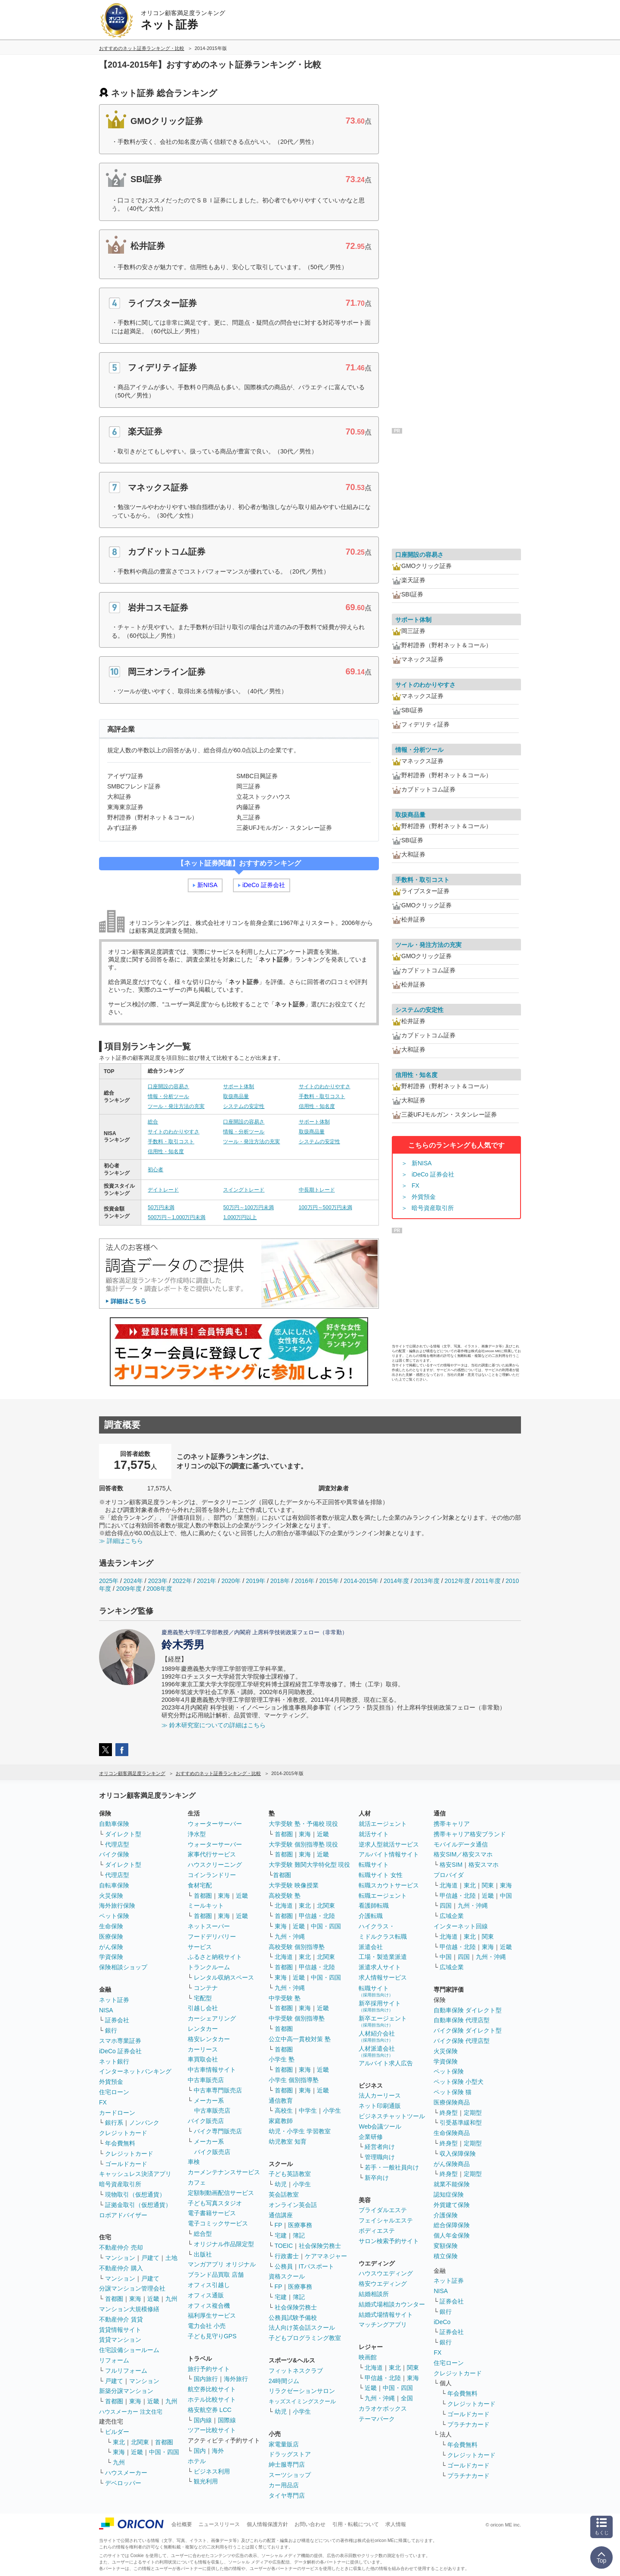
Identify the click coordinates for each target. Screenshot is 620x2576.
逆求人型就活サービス (389, 1844)
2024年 (133, 1580)
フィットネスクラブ (296, 2370)
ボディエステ (377, 2230)
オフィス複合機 (209, 2305)
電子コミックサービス (218, 2223)
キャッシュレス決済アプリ (135, 2173)
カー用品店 (284, 2485)
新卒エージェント (383, 2021)
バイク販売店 (206, 2120)
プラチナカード (468, 2424)
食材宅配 (200, 1885)
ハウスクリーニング (215, 1864)
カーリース (203, 2049)
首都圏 (114, 2298)
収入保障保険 (458, 2153)
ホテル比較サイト (212, 2399)
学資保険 (111, 1956)
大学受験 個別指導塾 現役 (303, 1844)
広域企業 (452, 1915)
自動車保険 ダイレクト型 (468, 2010)
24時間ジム (284, 2380)
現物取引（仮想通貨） (135, 2194)
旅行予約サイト (209, 2368)
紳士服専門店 (287, 2464)
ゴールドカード (126, 2163)
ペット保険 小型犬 (459, 2081)
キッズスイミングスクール (302, 2401)
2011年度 (487, 1580)
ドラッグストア (290, 2454)
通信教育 (281, 2100)
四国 (446, 1905)
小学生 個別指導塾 (294, 2079)
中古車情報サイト (212, 2069)
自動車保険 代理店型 (462, 2020)
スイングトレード (243, 1190)
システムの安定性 (243, 1106)
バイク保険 (114, 1854)
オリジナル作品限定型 (224, 2244)
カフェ (197, 2182)
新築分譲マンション (126, 2390)
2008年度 (159, 1588)
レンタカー (203, 2028)
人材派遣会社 (377, 2051)
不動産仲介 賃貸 (121, 2319)
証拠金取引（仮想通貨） (138, 2204)
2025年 (108, 1580)
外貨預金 (424, 1196)
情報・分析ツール (168, 1096)
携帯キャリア (452, 1823)
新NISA (207, 884)
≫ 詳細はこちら (121, 1540)
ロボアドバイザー (123, 2215)
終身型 (449, 2112)
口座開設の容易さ (168, 1086)
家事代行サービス (212, 1854)
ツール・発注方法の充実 (176, 1106)
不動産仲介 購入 (121, 2268)
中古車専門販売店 (218, 2090)
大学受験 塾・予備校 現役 (303, 1823)
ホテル (197, 2461)
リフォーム (114, 2360)
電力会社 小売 (207, 2325)
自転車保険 (114, 1885)
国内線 (203, 2420)
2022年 (182, 1580)
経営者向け (380, 2146)
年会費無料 (120, 2143)
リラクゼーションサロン (302, 2390)
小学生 (332, 2110)
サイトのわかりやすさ (324, 1086)
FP (278, 2225)
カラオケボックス (383, 2408)
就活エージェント (383, 1823)
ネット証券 (114, 1999)
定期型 (473, 2112)
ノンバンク (144, 2122)
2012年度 (457, 1580)
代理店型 (117, 1844)
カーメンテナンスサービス (224, 2172)
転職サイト (374, 1864)
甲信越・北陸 (317, 1915)
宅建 (281, 2235)
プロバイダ (449, 1874)
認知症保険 (449, 2194)
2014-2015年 (361, 1580)
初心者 (155, 1170)
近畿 (153, 2298)
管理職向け (380, 2157)
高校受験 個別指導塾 (297, 1946)
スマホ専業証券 (120, 2040)
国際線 (227, 2420)
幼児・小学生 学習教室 (300, 2131)
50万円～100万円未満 (248, 1207)
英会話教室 (284, 2194)
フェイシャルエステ (386, 2220)
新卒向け (377, 2177)
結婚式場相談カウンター (392, 2304)
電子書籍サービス (212, 2213)
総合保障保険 (452, 2225)
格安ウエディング (383, 2283)
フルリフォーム (126, 2370)
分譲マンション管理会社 (132, 2288)
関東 (413, 2367)
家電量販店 (284, 2444)
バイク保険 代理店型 (462, 2040)
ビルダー (117, 2431)
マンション (120, 2257)
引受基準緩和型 (461, 2122)
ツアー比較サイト (212, 2430)
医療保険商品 (452, 2102)
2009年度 (129, 1588)
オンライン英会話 (293, 2204)
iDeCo (442, 2321)
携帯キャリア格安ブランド (470, 1834)
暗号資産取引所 (433, 1207)
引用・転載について (355, 2524)
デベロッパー (123, 2483)
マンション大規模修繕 (129, 2309)
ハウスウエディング (386, 2273)
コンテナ (206, 1987)
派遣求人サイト (380, 1967)
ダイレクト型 (123, 1834)
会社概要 (181, 2524)
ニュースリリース (219, 2524)
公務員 (284, 2266)
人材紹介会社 (377, 2036)
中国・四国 (164, 2452)
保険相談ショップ (123, 1967)
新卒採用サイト (380, 2006)
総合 (153, 1122)
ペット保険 (114, 1915)
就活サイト (374, 1834)
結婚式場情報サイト (386, 2314)
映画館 (368, 2357)
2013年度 (427, 1580)
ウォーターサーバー (215, 1823)
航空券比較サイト (212, 2389)
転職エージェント (383, 1895)
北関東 (140, 2442)
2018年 (280, 1580)
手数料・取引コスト (322, 1096)
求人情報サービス (383, 1977)
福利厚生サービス (212, 2315)
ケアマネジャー (326, 2256)
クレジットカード (123, 2132)
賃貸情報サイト (120, 2329)
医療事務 (300, 2225)
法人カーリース (380, 2095)
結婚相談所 (374, 2293)
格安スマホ (483, 1864)
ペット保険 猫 (452, 2092)
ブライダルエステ (383, 2210)
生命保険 (111, 1926)
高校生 (284, 2110)
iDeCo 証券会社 (263, 884)
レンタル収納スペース (224, 1977)
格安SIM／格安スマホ (463, 1854)
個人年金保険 (452, 2235)
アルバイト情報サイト (389, 1854)
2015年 (328, 1580)
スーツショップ (290, 2474)
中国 (506, 1895)
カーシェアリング (212, 2018)
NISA (106, 2010)
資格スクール (287, 2276)
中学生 (308, 2110)
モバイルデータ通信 (461, 1844)
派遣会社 (371, 1946)
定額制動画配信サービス (221, 2192)
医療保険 (111, 1936)
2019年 (255, 1580)
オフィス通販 (206, 2295)
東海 (135, 2298)
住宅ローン (114, 2092)
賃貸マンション (120, 2339)
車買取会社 (203, 2059)
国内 (200, 2450)
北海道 (284, 1905)
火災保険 (111, 1895)
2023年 (157, 1580)
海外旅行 (236, 2378)
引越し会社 (203, 2008)
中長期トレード (317, 1190)
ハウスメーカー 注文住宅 (130, 2411)
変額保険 (446, 2245)
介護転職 (371, 1915)
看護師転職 (374, 1905)
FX (415, 1185)
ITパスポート (316, 2266)
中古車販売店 (206, 2079)
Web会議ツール (380, 2126)
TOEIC (284, 2245)
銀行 (111, 2030)
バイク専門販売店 (218, 2131)
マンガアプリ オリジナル (222, 2264)
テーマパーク (377, 2418)
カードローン (117, 2112)
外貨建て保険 (452, 2204)
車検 (194, 2161)
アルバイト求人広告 (386, 2063)
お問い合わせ (310, 2524)
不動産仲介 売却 (121, 2247)
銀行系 (114, 2122)
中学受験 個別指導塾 (297, 2018)
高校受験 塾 (285, 1895)
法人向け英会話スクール (302, 2327)
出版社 (203, 2254)
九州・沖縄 (290, 1936)
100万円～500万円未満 (325, 1207)
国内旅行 (206, 2378)
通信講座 (281, 2215)
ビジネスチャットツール (392, 2116)
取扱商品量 (236, 1096)
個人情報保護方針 (267, 2524)
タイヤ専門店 (287, 2495)
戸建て (150, 2257)
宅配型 (203, 1998)
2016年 (304, 1580)
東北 (119, 2442)
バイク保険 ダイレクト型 (468, 2030)
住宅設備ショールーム (129, 2349)
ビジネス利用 (212, 2471)
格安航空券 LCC (210, 2409)
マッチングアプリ (383, 2324)
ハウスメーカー (126, 2472)
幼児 (281, 2184)
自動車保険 (114, 1823)
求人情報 (395, 2524)
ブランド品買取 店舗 (216, 2274)
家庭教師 (281, 2120)
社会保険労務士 (320, 2245)
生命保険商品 (452, 2132)
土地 (171, 2257)
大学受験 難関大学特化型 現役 (309, 1864)
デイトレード (163, 1190)
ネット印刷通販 (380, 2105)
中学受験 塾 (285, 1998)
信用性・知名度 (317, 1106)
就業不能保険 (452, 2184)
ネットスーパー (209, 1926)
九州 (171, 2298)
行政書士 (287, 2256)
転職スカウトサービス (389, 1885)
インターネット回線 (461, 1926)
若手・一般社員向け (392, 2167)
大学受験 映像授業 (294, 1885)
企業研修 (371, 2136)
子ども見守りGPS (212, 2336)
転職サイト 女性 (381, 1874)
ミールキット (206, 1905)
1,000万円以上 (240, 1217)
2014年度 (396, 1580)
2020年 (231, 1580)
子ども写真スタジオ (215, 2203)
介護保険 (446, 2215)
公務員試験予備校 (293, 2317)
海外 (218, 2450)
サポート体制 (238, 1086)
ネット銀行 (114, 2061)
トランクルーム (209, 1967)
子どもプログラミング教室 (305, 2337)
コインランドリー (212, 1874)
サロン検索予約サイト (389, 2241)
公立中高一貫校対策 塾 (300, 2039)
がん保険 (111, 1946)
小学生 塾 (281, 2059)
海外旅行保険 (117, 1905)
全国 (407, 2398)
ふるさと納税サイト (215, 1956)
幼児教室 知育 (288, 2141)
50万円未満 (161, 1207)
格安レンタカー (209, 2039)
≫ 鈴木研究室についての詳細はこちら (213, 1725)
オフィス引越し (209, 2284)
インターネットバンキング (135, 2071)
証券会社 (117, 2020)
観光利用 (206, 2481)
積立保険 (446, 2256)
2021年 (206, 1580)
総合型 (203, 2233)
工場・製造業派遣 (383, 1956)
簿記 (299, 2235)
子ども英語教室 (290, 2173)
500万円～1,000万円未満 (176, 1217)
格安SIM (451, 1864)
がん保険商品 (452, 2163)
